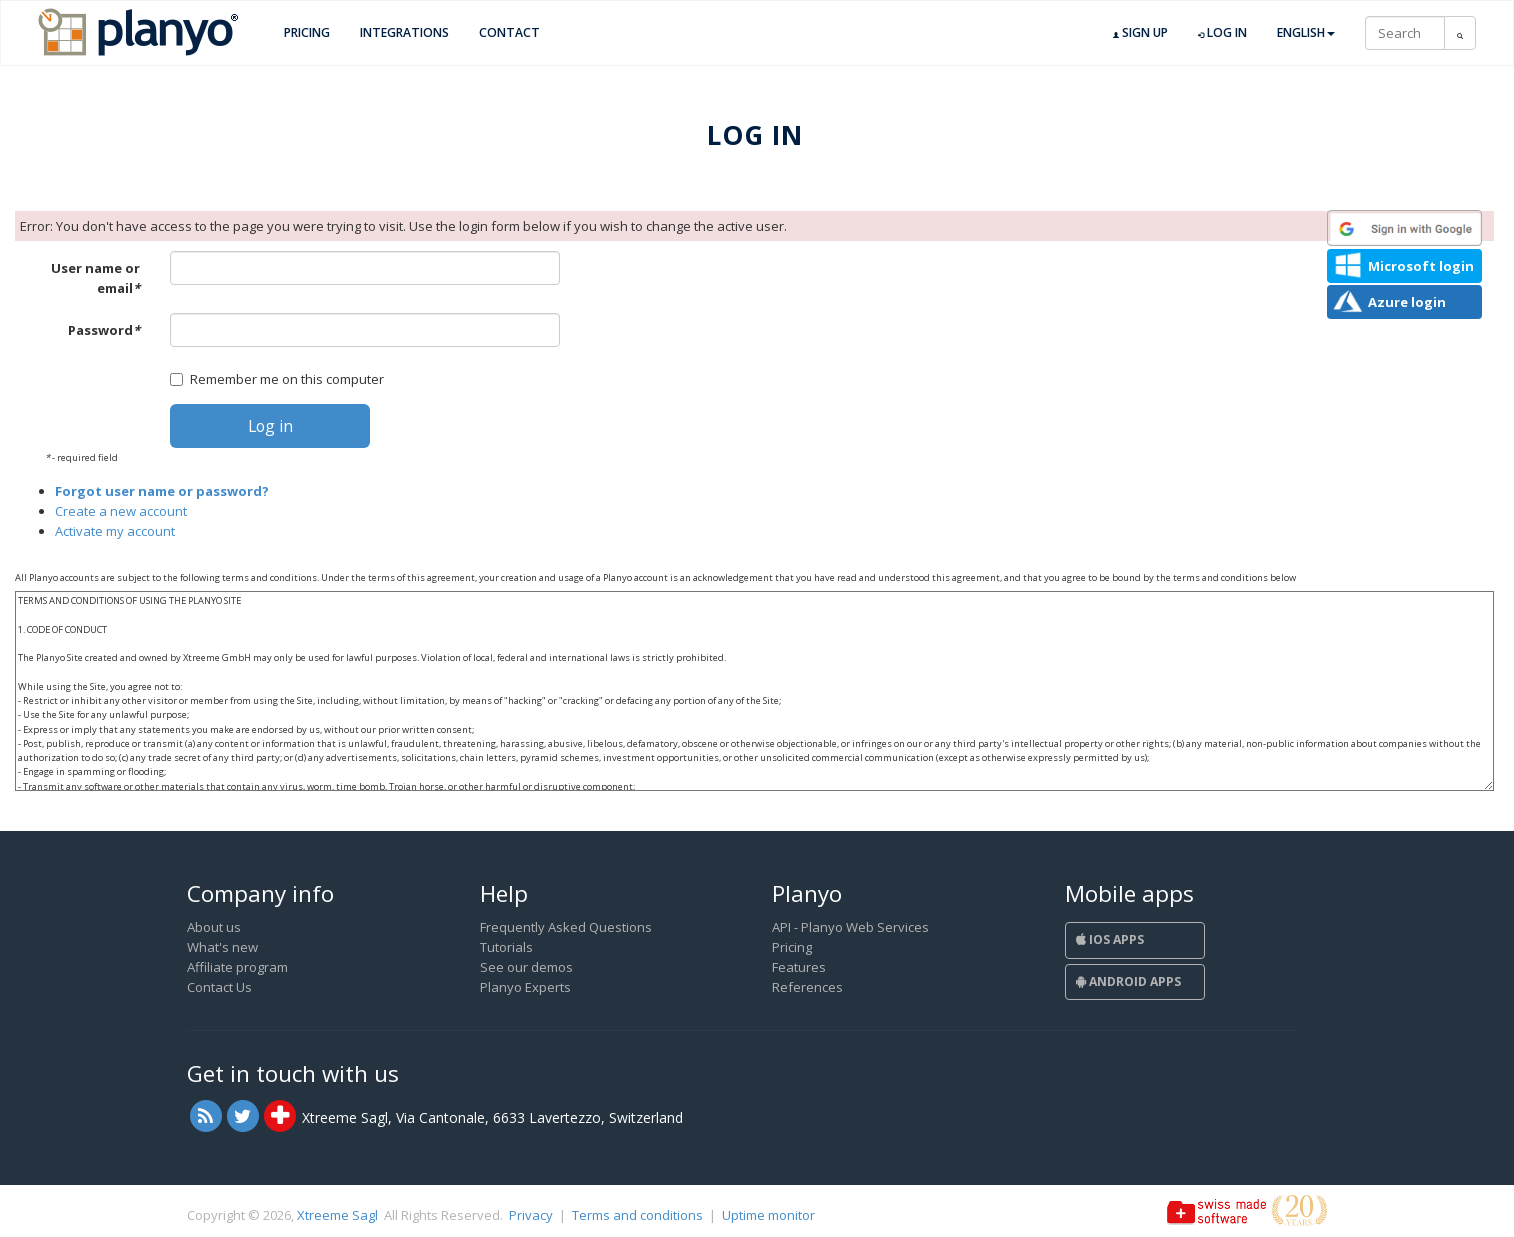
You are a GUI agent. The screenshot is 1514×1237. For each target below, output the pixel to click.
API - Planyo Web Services (850, 927)
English (1306, 32)
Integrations (404, 32)
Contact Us (219, 987)
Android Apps (1128, 981)
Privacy (531, 1215)
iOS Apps (1110, 939)
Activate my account (115, 531)
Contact (509, 32)
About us (214, 927)
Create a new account (121, 511)
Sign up (1140, 33)
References (807, 987)
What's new (222, 947)
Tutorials (506, 947)
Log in (1222, 33)
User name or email (95, 278)
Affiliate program (237, 967)
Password (104, 330)
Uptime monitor (768, 1215)
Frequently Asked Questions (566, 927)
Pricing (307, 32)
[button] (1404, 228)
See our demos (526, 967)
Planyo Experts (525, 987)
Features (799, 967)
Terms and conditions (637, 1215)
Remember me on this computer (277, 379)
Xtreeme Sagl (337, 1215)
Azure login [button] (1407, 302)
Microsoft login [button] (1421, 266)
